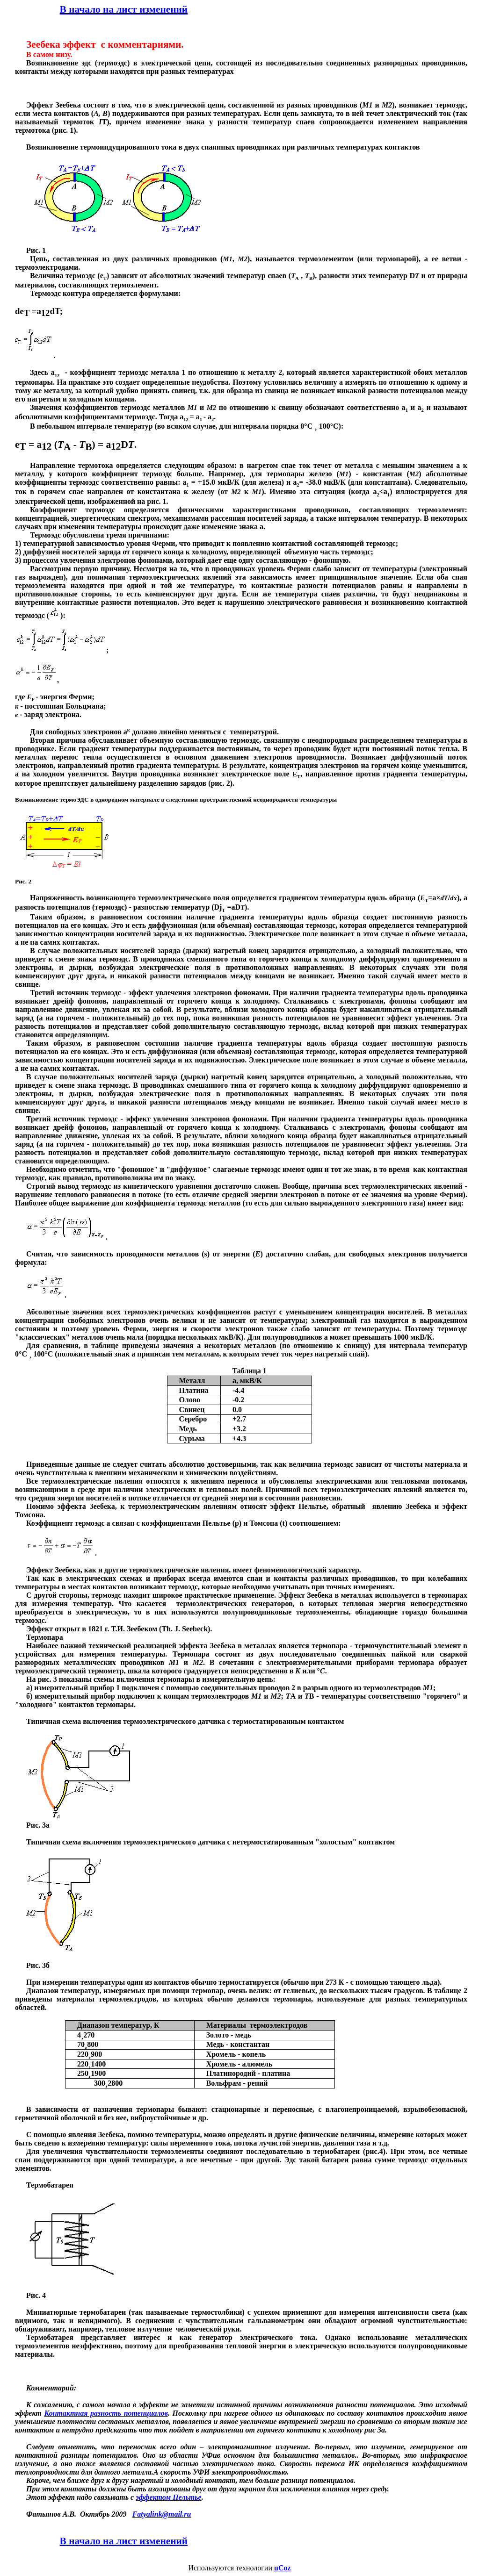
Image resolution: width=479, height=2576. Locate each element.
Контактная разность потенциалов (106, 2413)
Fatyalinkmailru (161, 2514)
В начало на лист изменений (124, 9)
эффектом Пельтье (168, 2497)
